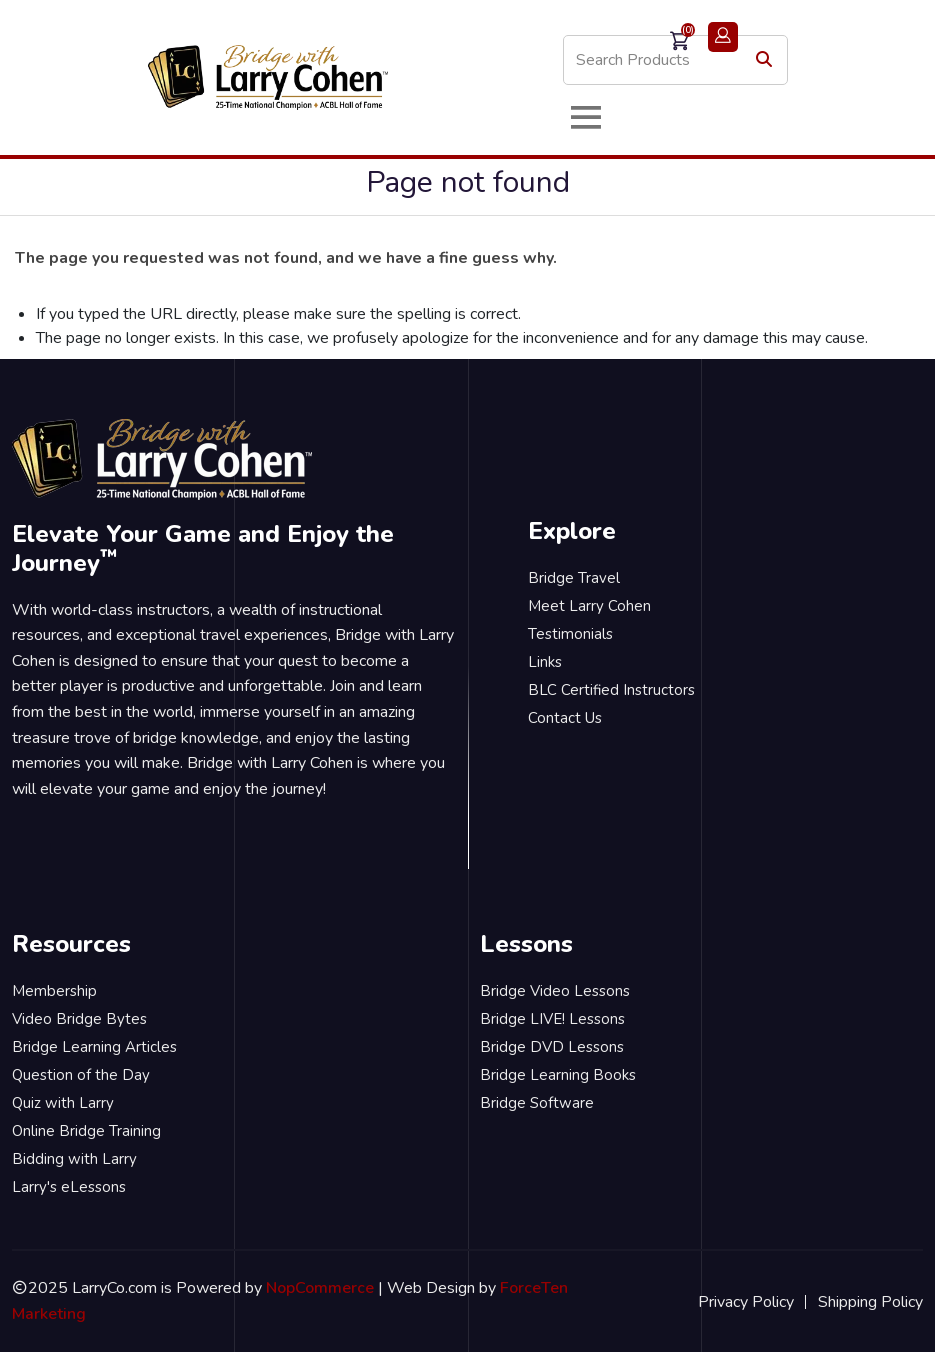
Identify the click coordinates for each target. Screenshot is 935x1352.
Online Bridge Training (86, 1131)
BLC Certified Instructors (611, 690)
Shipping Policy (870, 1302)
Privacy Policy (746, 1302)
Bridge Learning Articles (94, 1047)
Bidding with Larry (74, 1159)
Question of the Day (81, 1075)
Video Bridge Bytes (79, 1019)
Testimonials (570, 634)
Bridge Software (537, 1103)
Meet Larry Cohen (589, 606)
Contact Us (565, 718)
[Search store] (675, 60)
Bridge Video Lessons (555, 991)
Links (545, 662)
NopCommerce (320, 1288)
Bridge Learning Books (558, 1075)
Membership (54, 991)
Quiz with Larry (63, 1103)
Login (723, 36)
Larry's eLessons (69, 1187)
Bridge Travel (574, 578)
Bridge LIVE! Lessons (552, 1019)
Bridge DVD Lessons (552, 1047)
